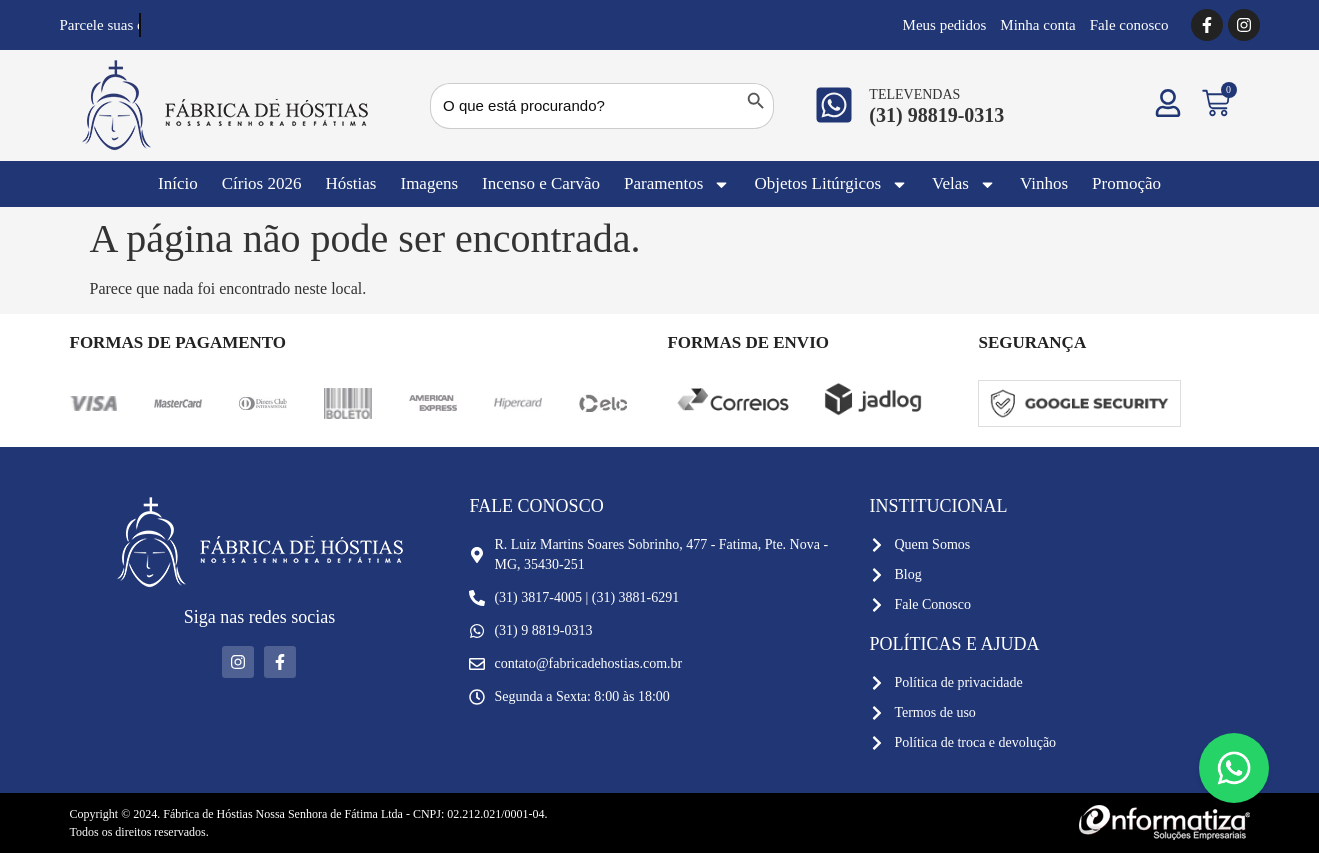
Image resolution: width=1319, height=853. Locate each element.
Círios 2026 (262, 183)
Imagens (429, 183)
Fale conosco (1129, 25)
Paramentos (677, 184)
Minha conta (1037, 25)
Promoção (1126, 183)
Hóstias (350, 183)
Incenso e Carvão (541, 183)
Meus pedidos (945, 25)
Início (178, 183)
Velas (964, 184)
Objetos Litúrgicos (831, 184)
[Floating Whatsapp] (1234, 768)
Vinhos (1044, 183)
